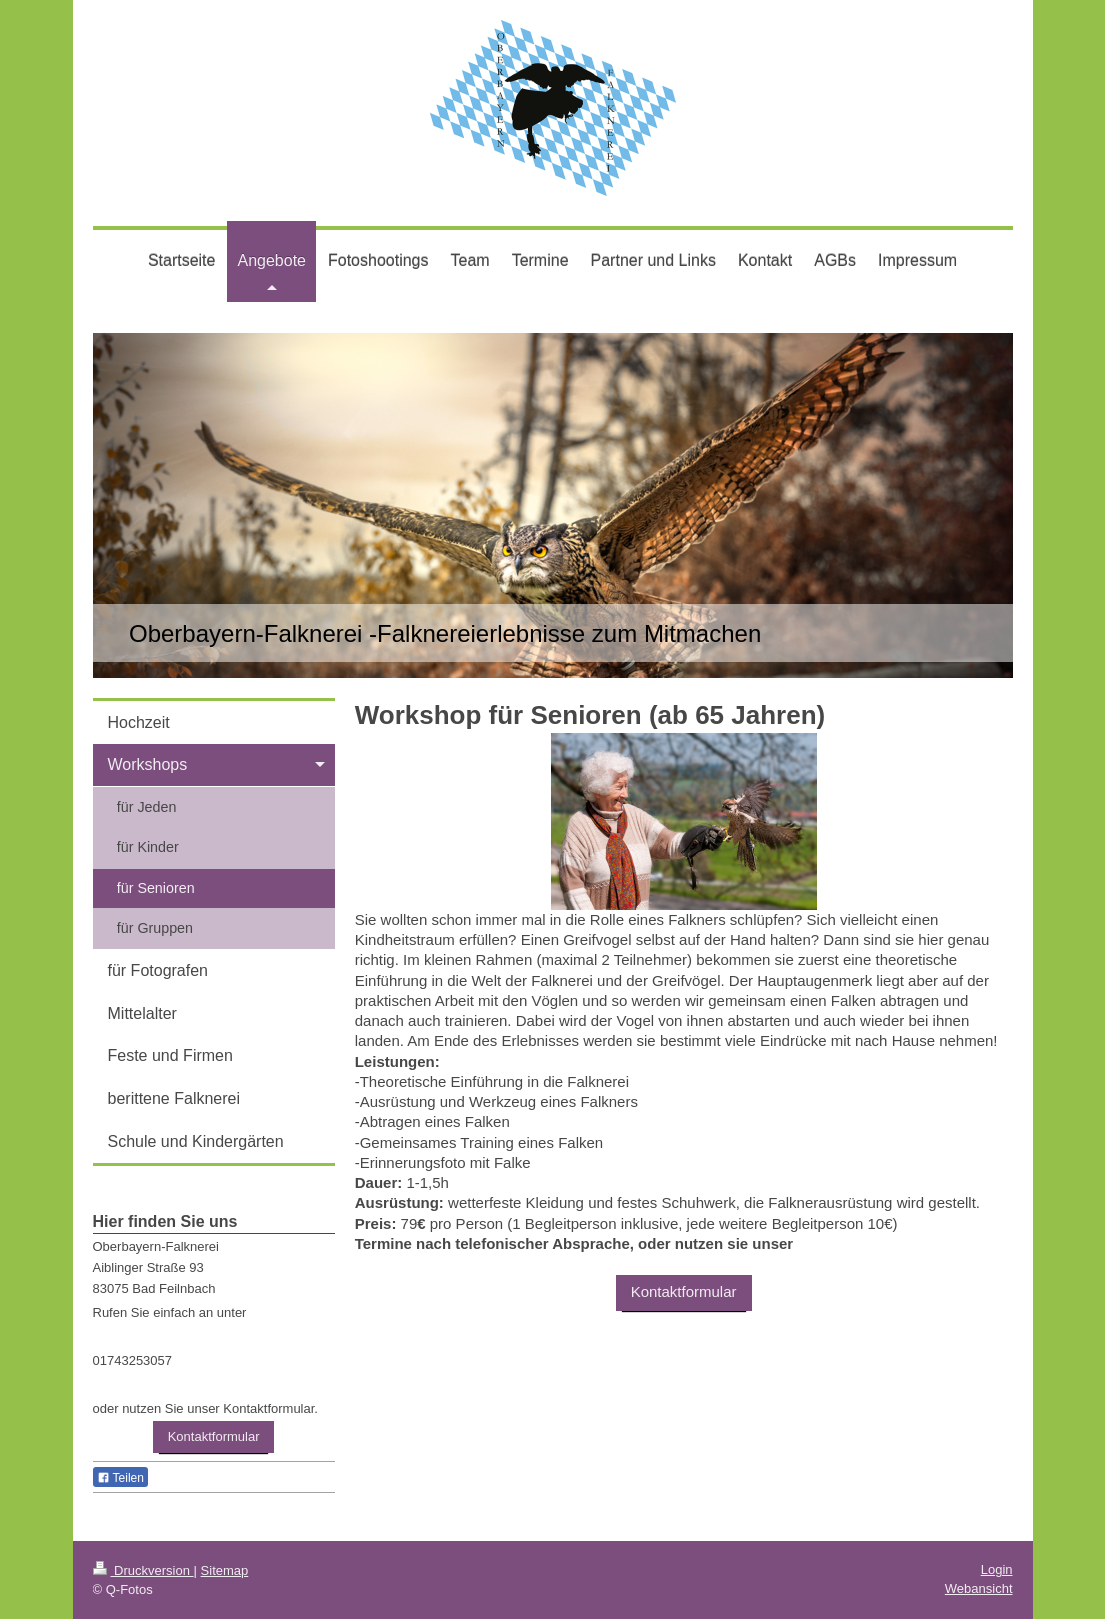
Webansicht (979, 1588)
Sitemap (225, 1570)
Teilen (120, 1478)
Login (997, 1569)
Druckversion (143, 1570)
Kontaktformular (684, 1291)
